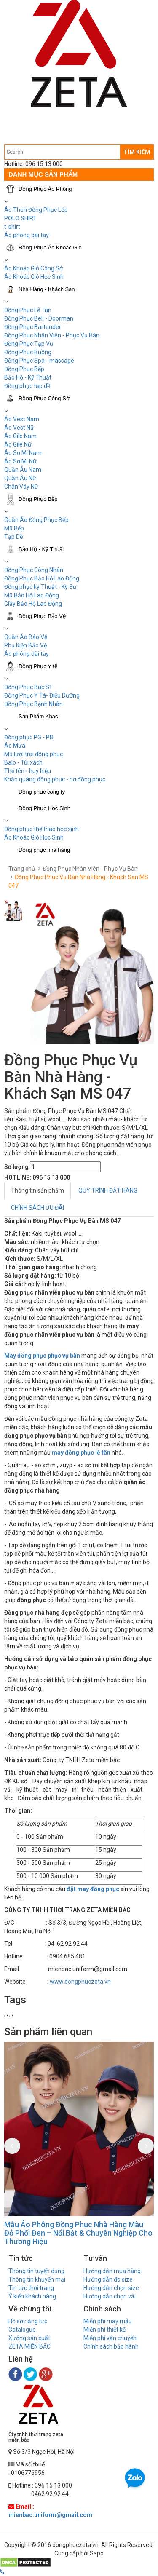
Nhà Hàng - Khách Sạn (47, 289)
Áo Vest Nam (21, 419)
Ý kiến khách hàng (32, 2296)
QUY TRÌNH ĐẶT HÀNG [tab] (107, 1190)
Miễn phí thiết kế (104, 2329)
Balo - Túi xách (23, 762)
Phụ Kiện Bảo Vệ (25, 645)
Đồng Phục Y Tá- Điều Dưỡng (42, 695)
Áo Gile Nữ (18, 444)
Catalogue (22, 2329)
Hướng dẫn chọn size (111, 2287)
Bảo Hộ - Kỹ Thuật (27, 377)
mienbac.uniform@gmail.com (50, 2515)
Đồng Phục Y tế (38, 666)
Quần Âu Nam (22, 469)
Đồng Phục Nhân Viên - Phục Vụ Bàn (51, 335)
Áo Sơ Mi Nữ (20, 461)
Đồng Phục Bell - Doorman (38, 318)
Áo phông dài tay (26, 653)
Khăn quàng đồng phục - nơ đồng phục (54, 779)
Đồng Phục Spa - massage (39, 360)
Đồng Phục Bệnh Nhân (33, 704)
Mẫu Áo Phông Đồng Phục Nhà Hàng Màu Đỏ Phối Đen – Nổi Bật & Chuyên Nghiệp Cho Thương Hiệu (78, 2233)
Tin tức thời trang (31, 2287)
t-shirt (12, 226)
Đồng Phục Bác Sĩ (27, 687)
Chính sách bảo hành (111, 2346)
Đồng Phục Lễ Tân (27, 310)
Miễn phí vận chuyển (110, 2338)
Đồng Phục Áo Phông (45, 189)
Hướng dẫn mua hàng (112, 2271)
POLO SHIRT (20, 218)
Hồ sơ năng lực (27, 2321)
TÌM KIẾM (136, 152)
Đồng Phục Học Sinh (44, 808)
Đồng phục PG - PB (29, 737)
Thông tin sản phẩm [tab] (37, 1190)
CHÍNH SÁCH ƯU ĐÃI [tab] (37, 1207)
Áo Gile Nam (20, 436)
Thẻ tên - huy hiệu (27, 771)
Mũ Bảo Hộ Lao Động (31, 595)
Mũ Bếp (14, 528)
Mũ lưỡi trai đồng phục (33, 754)
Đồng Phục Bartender (32, 327)
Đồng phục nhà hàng (44, 850)
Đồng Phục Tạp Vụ (28, 343)
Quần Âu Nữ (20, 478)
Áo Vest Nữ (19, 427)
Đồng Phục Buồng (27, 352)
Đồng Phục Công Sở (44, 398)
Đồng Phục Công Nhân (33, 570)
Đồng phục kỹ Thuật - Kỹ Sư (40, 586)
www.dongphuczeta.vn (80, 1981)
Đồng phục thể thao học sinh (41, 829)
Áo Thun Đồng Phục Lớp (36, 209)
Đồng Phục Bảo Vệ (42, 616)
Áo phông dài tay (26, 235)
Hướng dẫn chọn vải (109, 2296)
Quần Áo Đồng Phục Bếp (36, 519)
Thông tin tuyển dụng (36, 2271)
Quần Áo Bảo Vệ (25, 637)
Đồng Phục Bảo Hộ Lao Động (41, 578)
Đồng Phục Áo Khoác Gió (50, 247)
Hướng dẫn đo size (108, 2279)
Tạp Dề (13, 536)
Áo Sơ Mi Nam (23, 452)
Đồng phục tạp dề (27, 386)
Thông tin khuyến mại (36, 2279)
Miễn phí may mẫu (107, 2321)
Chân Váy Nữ (21, 486)
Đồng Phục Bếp (24, 369)
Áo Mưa (14, 745)
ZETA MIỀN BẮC (29, 2346)
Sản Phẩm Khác (38, 716)
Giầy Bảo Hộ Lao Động (33, 603)
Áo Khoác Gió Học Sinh (34, 276)
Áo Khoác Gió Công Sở (33, 268)
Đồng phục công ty (42, 792)
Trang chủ (21, 868)
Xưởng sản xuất (29, 2338)
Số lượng (16, 1167)
